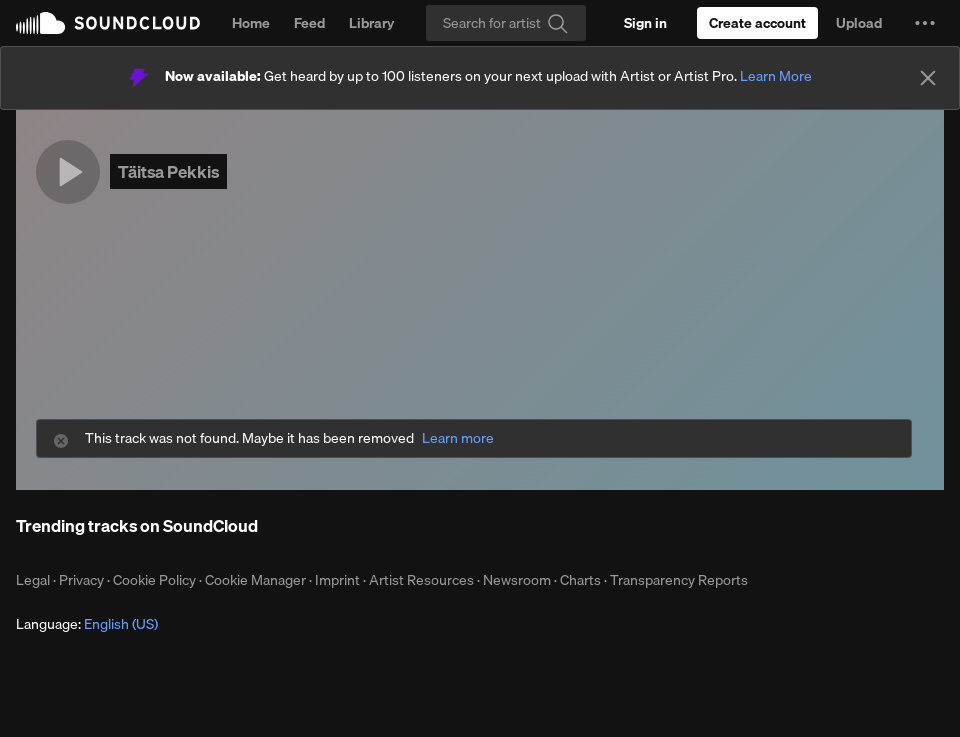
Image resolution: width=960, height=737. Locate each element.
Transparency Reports (679, 580)
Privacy (81, 580)
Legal (33, 580)
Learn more (458, 438)
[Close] (928, 78)
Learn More (776, 76)
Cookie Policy (154, 580)
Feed (309, 23)
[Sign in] (645, 23)
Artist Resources (421, 580)
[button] (925, 23)
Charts (580, 580)
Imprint (337, 580)
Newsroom (517, 580)
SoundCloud (108, 23)
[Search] (506, 23)
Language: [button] (87, 624)
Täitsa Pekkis (168, 171)
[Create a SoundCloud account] (757, 23)
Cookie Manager (255, 580)
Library (371, 23)
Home (251, 23)
